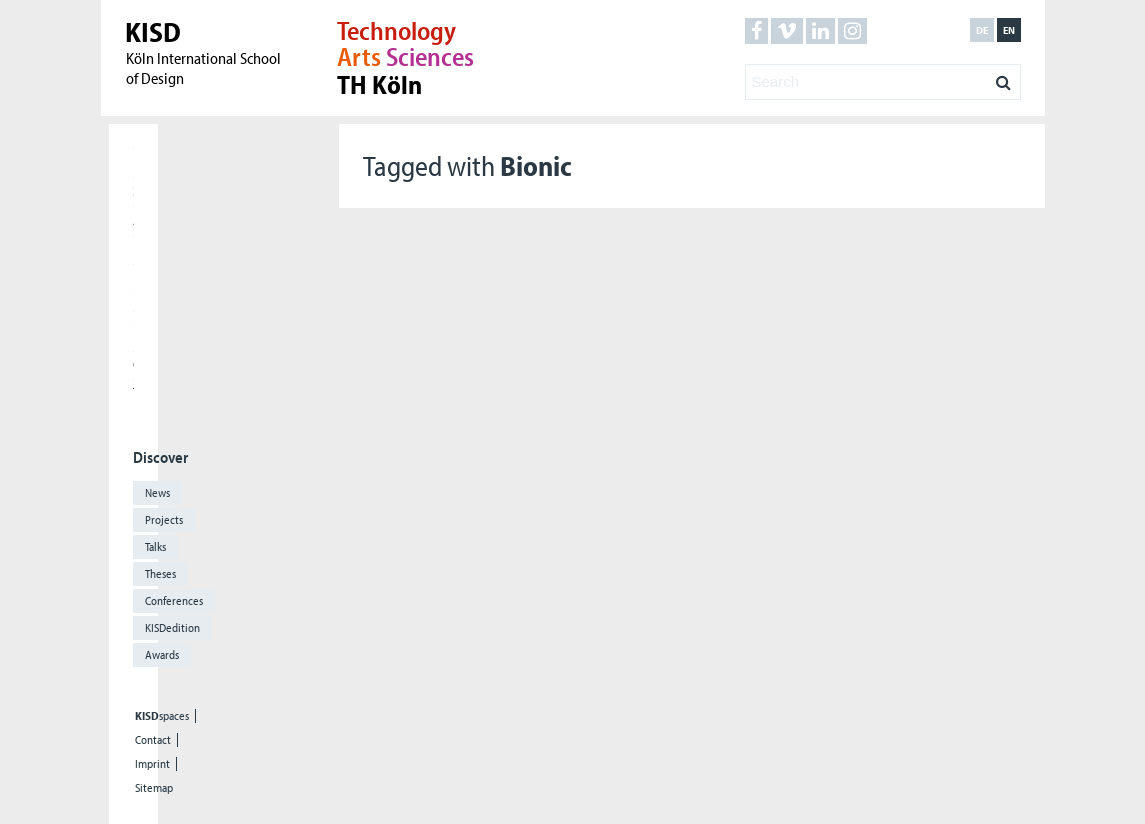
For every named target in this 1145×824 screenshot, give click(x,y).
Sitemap (154, 788)
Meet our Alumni (134, 306)
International (134, 277)
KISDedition (172, 627)
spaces (162, 716)
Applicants (134, 219)
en (1009, 30)
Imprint (152, 764)
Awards (162, 654)
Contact (153, 740)
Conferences (174, 600)
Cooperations (134, 364)
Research (134, 248)
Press (134, 335)
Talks (155, 546)
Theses (160, 573)
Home (134, 161)
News (157, 492)
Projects (164, 519)
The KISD (134, 393)
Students (134, 190)
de (982, 30)
